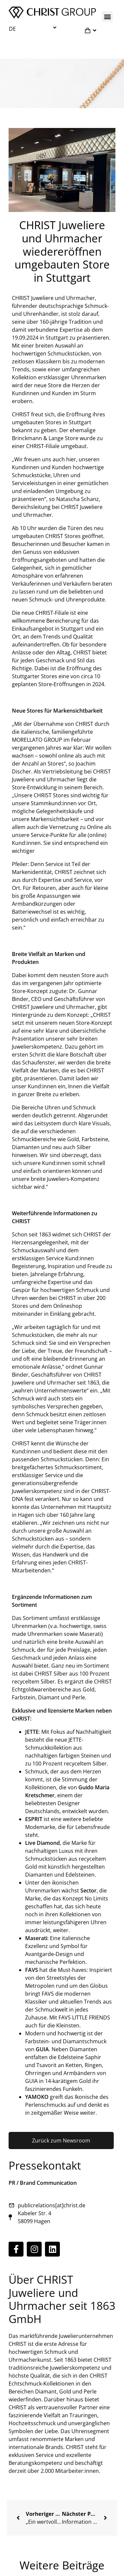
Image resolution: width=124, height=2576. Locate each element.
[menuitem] (33, 28)
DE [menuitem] (12, 28)
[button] (107, 16)
